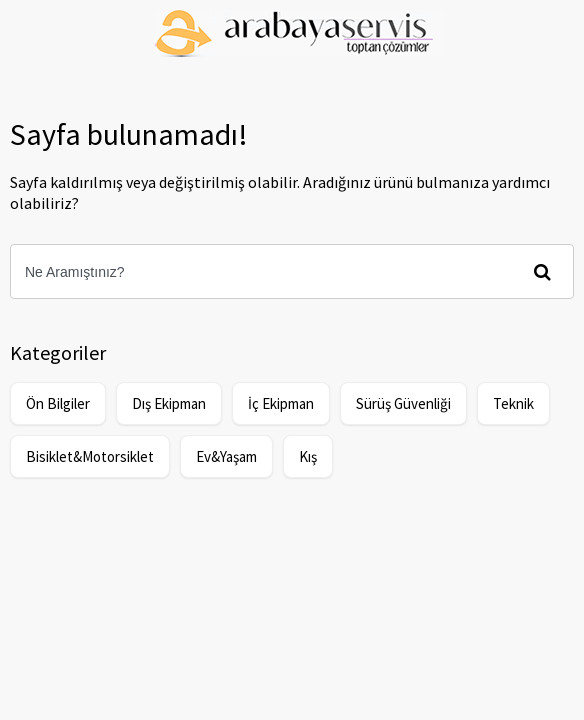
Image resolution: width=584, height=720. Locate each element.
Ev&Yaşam (226, 456)
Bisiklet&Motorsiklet (90, 456)
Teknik (513, 403)
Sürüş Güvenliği (403, 403)
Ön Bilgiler (58, 403)
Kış (308, 456)
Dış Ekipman (169, 403)
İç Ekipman (281, 403)
